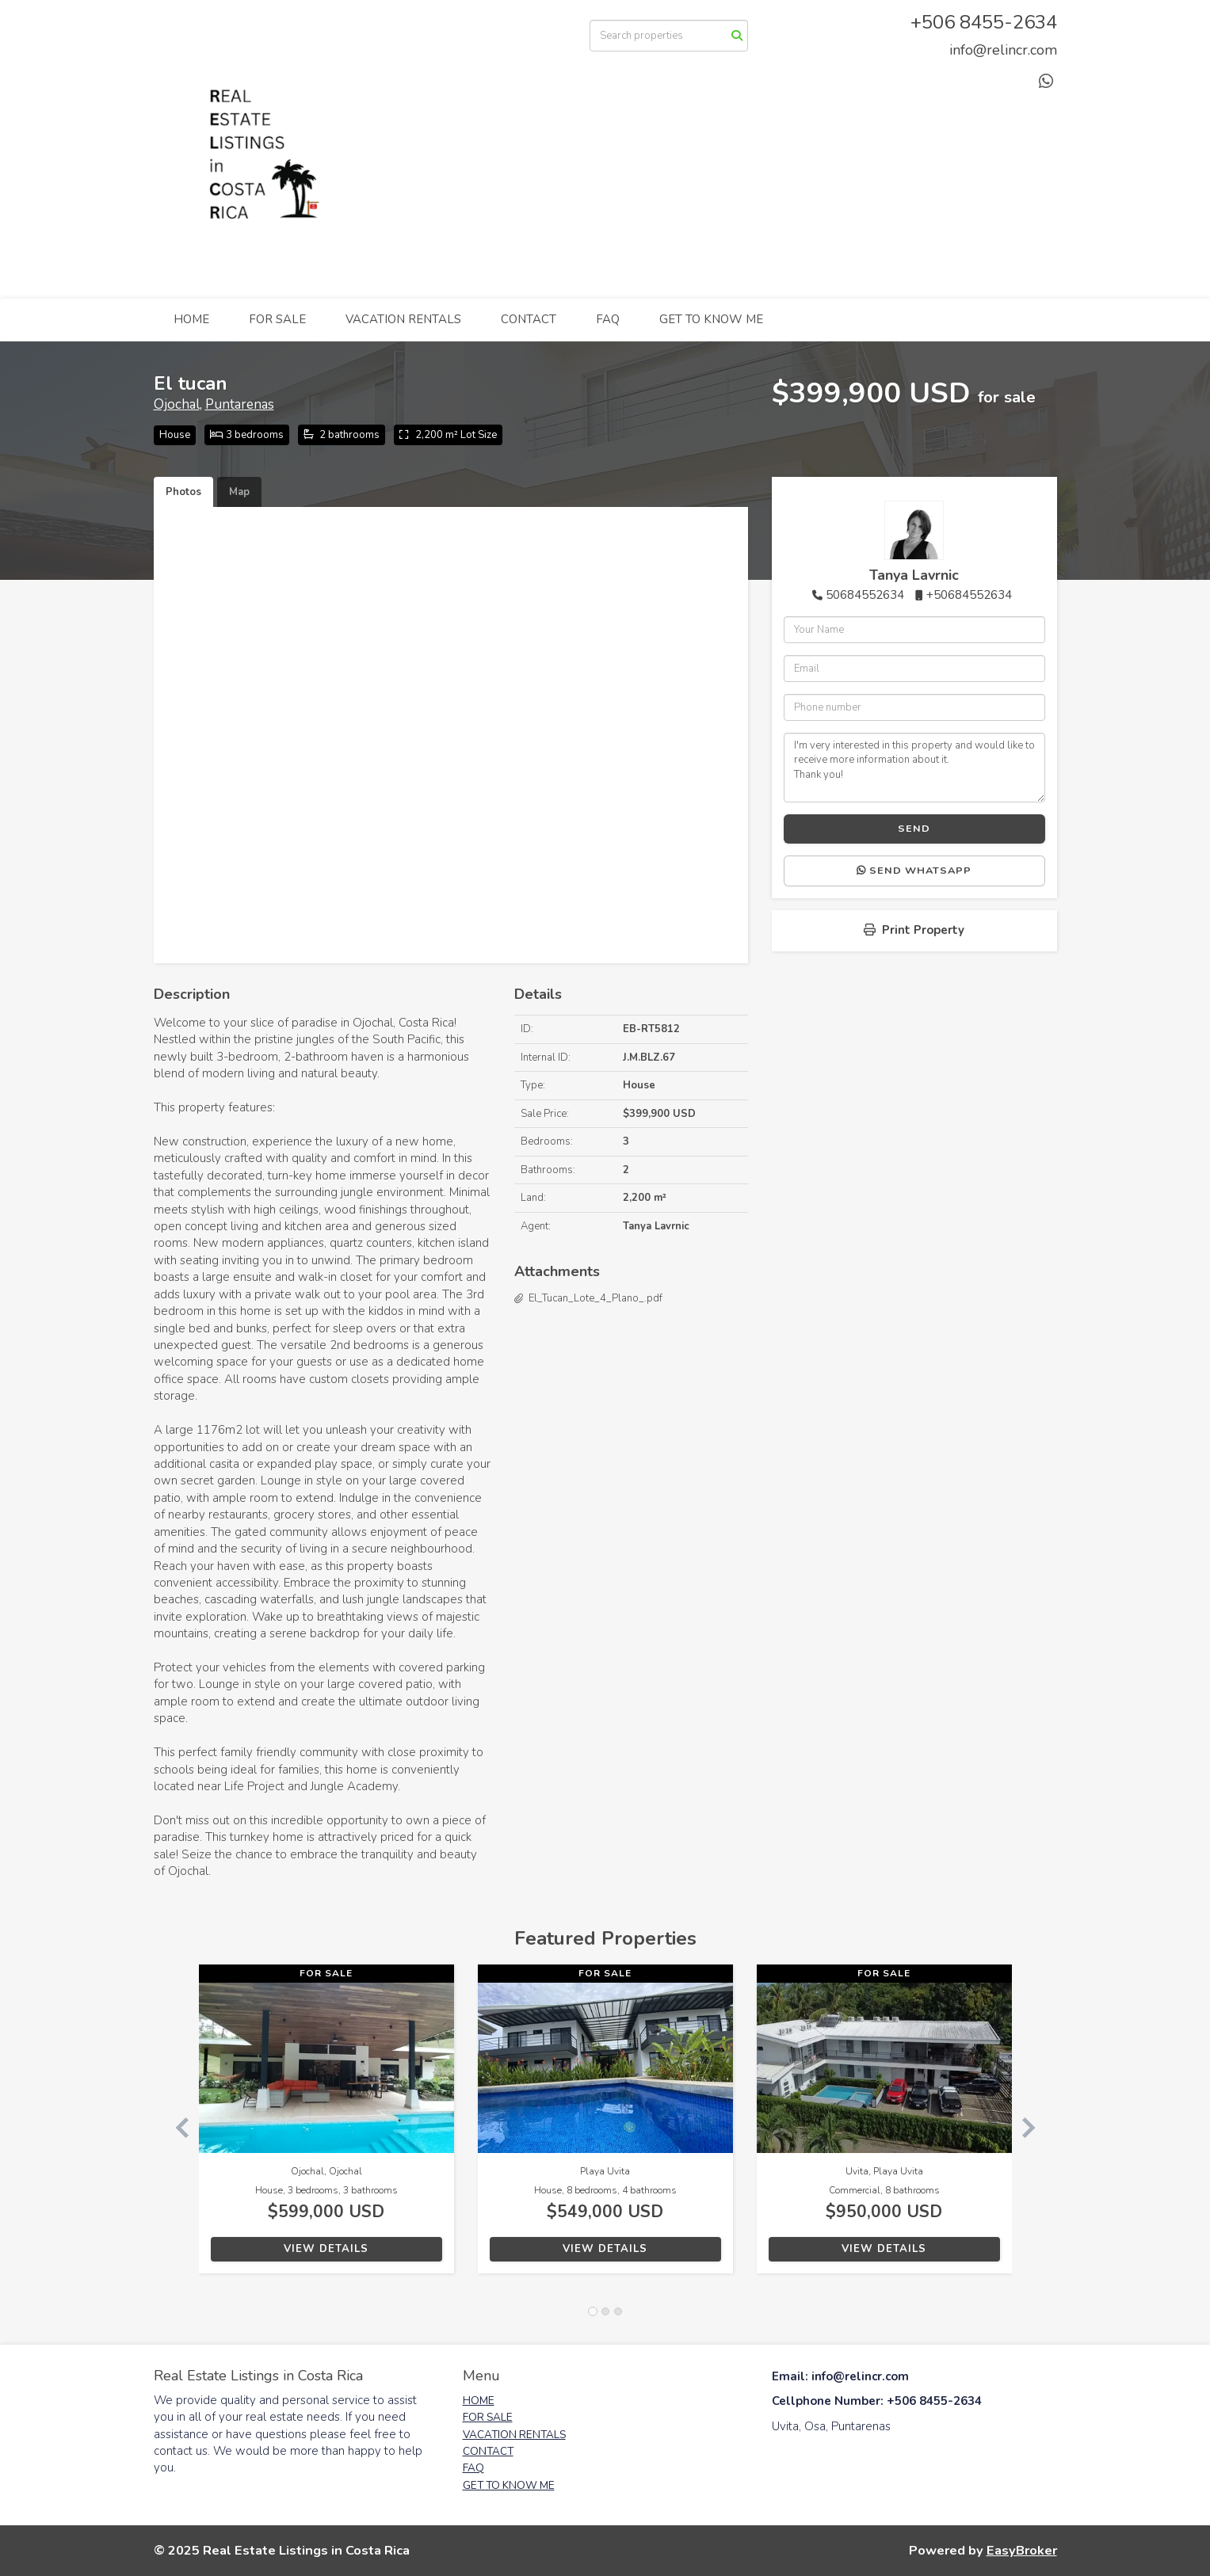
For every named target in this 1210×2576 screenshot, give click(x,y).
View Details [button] (326, 2249)
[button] (176, 2126)
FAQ (608, 319)
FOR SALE (277, 319)
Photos (183, 492)
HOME (191, 319)
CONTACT (528, 319)
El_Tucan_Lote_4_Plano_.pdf (595, 1298)
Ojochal (177, 404)
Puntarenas (239, 404)
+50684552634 (969, 595)
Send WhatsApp (914, 870)
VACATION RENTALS (403, 319)
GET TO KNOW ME (711, 319)
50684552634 (865, 595)
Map (239, 492)
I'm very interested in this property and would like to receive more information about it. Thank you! (914, 767)
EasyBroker (1022, 2550)
